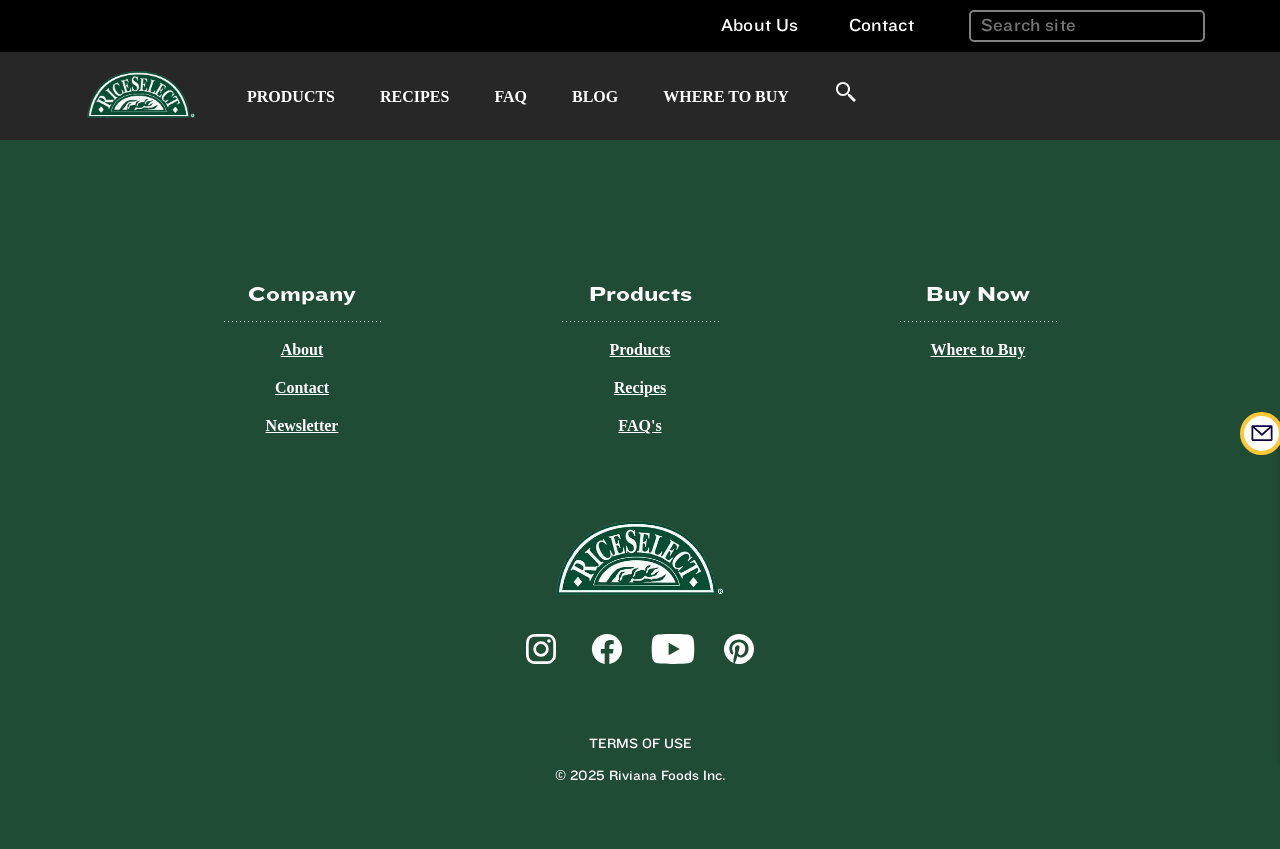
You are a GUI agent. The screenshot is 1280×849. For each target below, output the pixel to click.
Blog (595, 96)
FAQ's (639, 425)
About (302, 349)
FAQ (510, 96)
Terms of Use (640, 744)
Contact (881, 25)
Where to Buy (726, 96)
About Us (759, 25)
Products (291, 96)
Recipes (414, 96)
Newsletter (302, 425)
